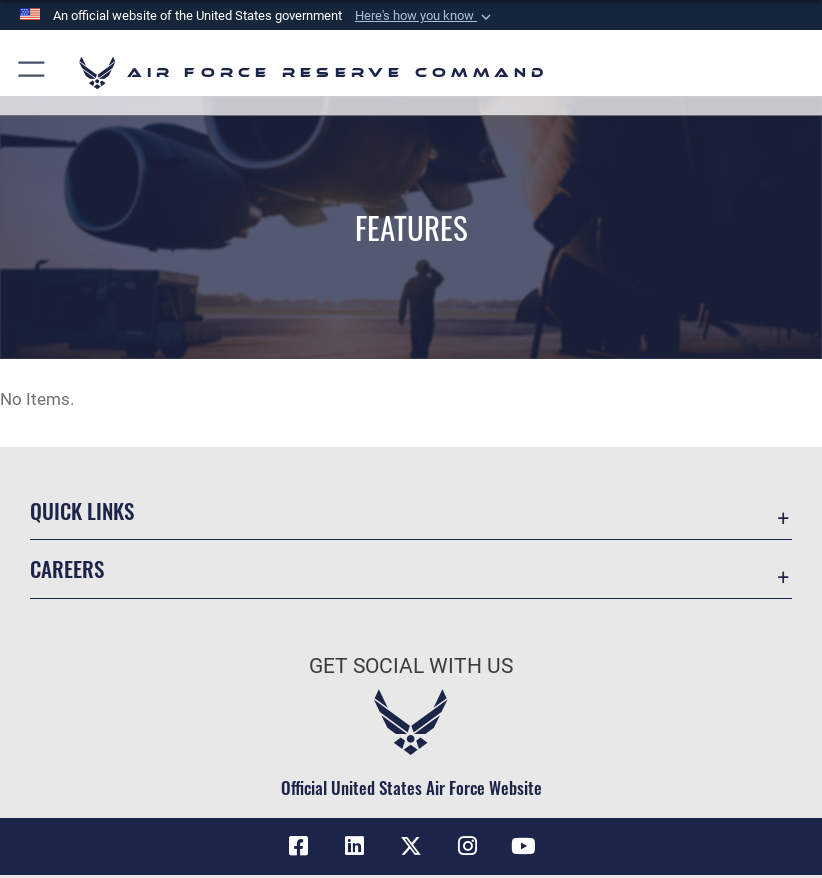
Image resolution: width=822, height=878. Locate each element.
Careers (67, 568)
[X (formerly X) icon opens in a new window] (411, 846)
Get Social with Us (411, 666)
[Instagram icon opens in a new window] (467, 846)
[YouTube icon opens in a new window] (523, 846)
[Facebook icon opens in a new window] (299, 846)
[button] (425, 16)
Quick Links (82, 510)
